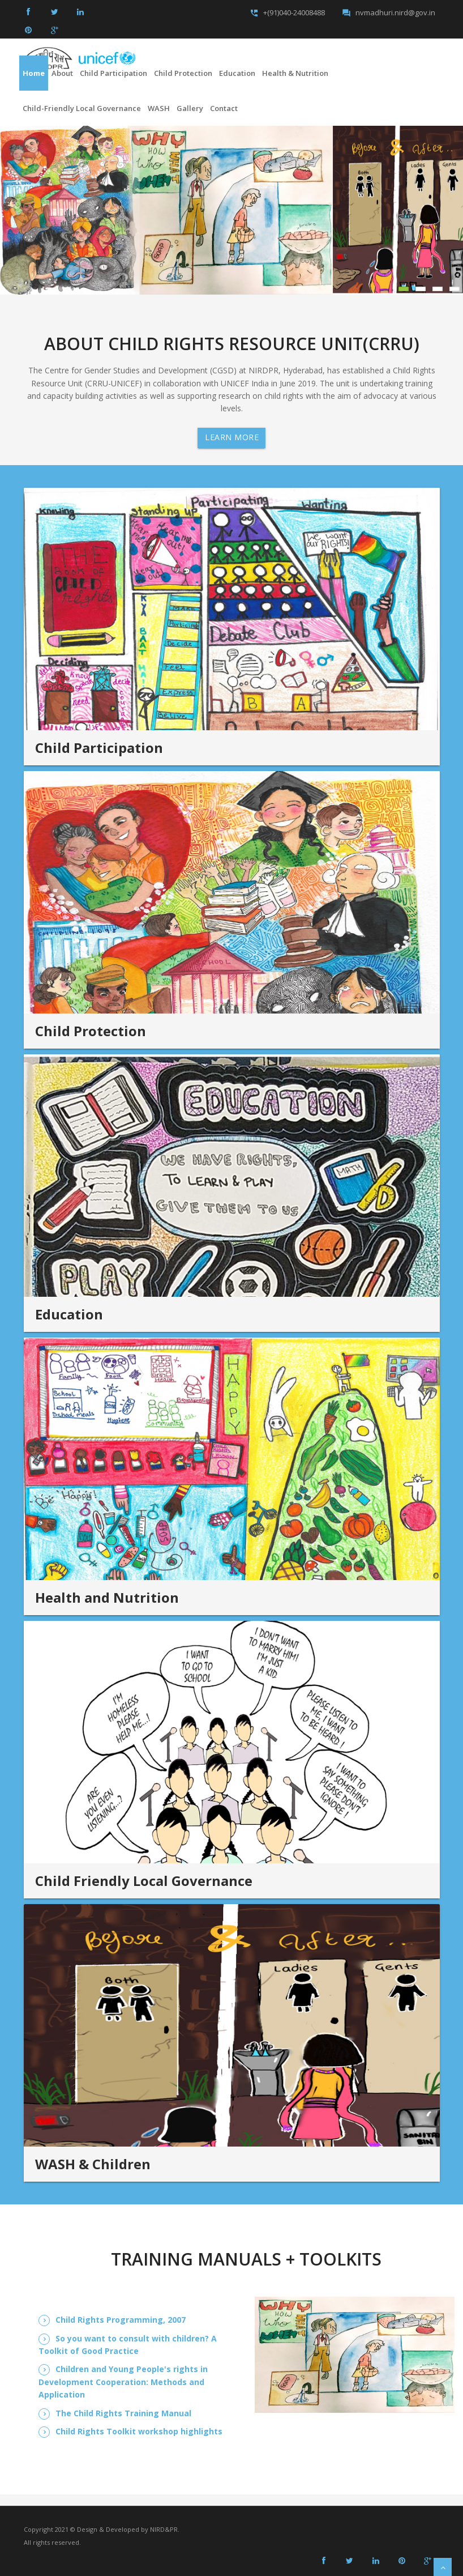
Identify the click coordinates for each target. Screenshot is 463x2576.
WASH (159, 108)
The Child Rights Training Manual (123, 2413)
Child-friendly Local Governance (82, 108)
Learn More (232, 437)
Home (34, 73)
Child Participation (113, 73)
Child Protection (183, 73)
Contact (224, 108)
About (62, 73)
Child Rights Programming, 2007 (120, 2319)
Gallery (190, 108)
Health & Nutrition (295, 73)
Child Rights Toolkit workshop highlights (138, 2431)
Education (237, 73)
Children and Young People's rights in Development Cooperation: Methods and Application (123, 2382)
